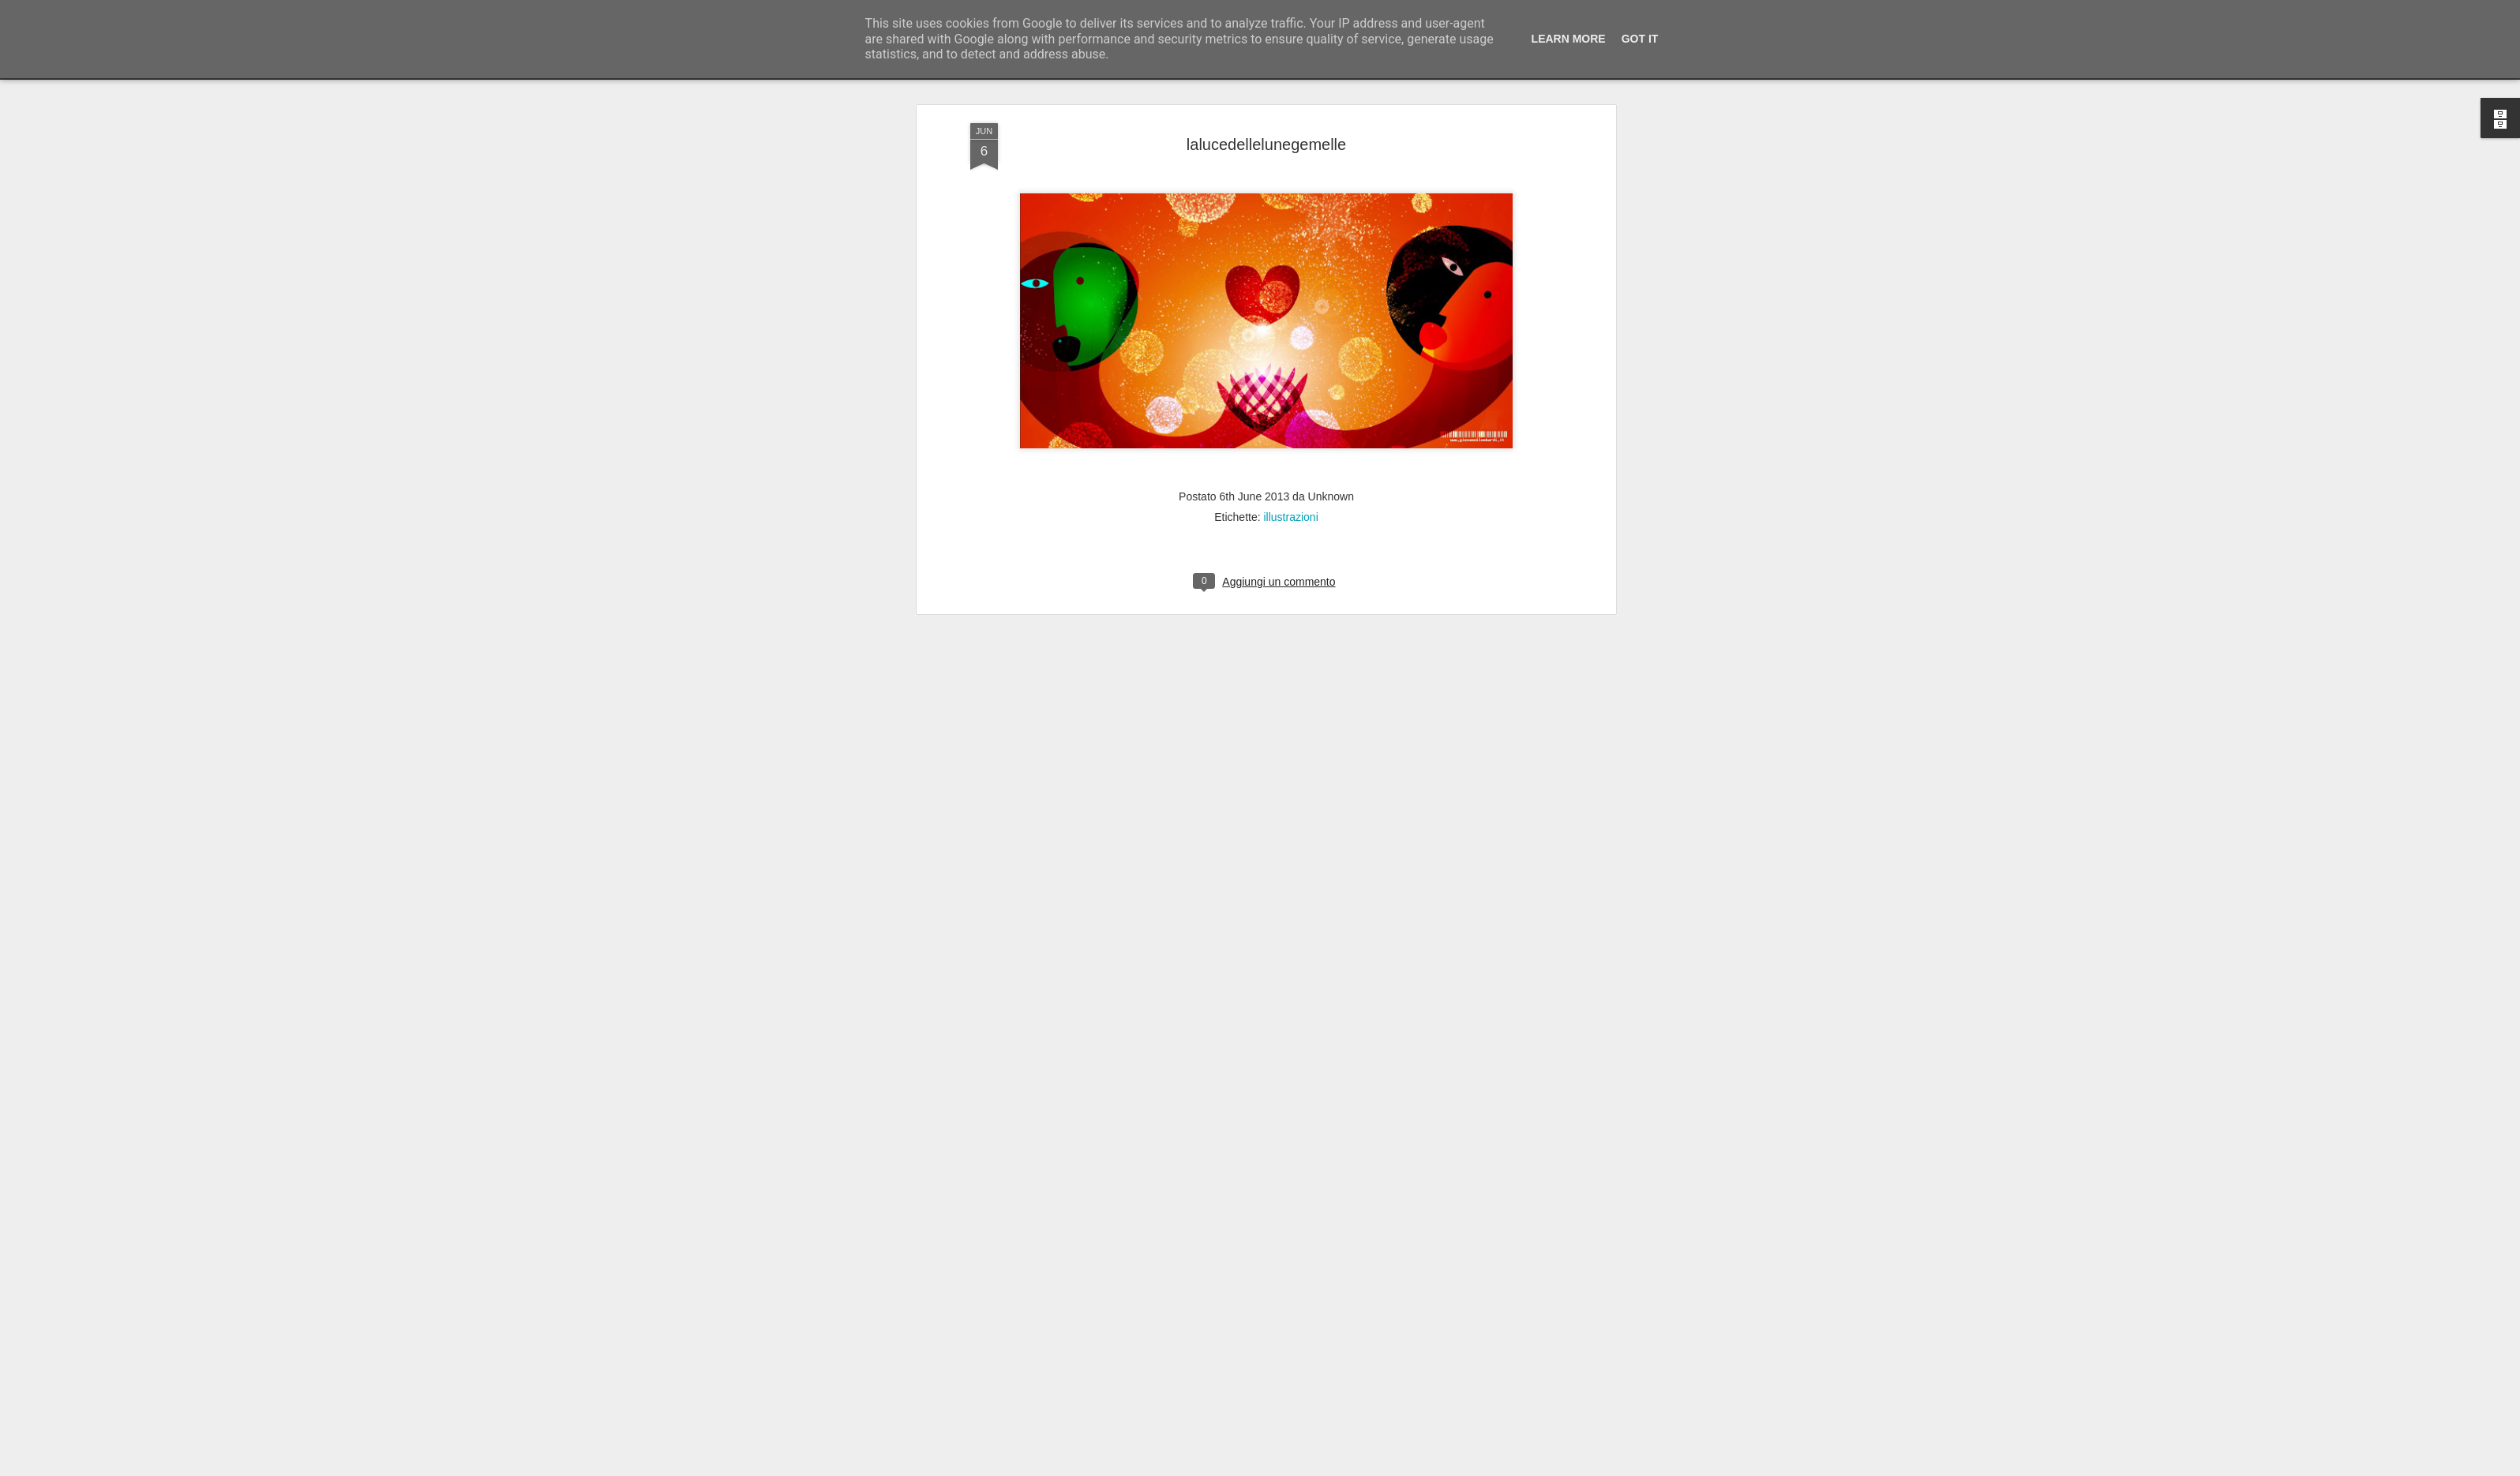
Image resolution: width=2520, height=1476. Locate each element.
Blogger (1309, 1467)
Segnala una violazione (1374, 1467)
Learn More (1569, 38)
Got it (1640, 38)
